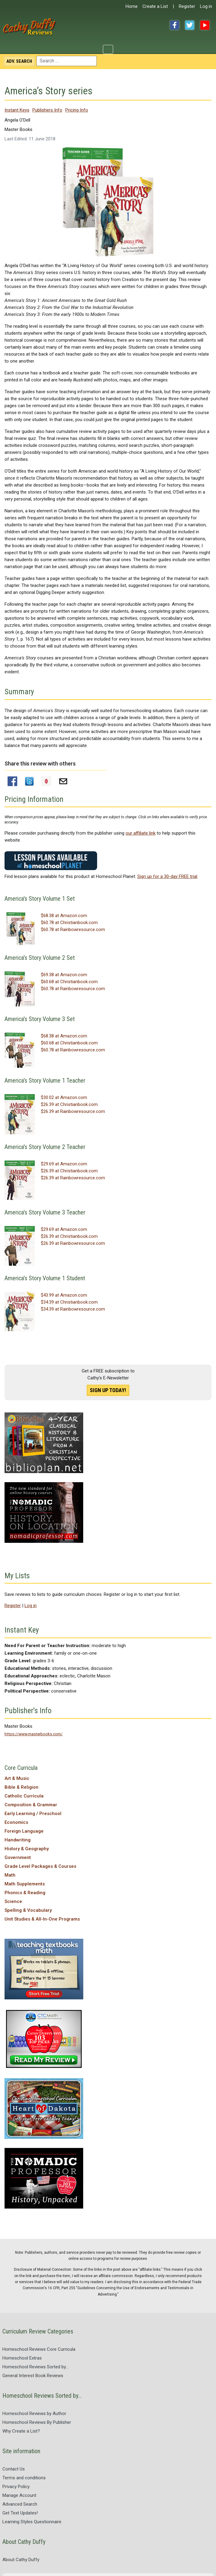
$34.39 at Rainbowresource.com (73, 1309)
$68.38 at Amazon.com (64, 915)
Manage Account (19, 2495)
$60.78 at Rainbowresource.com (73, 929)
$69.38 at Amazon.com (64, 974)
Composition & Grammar (31, 1804)
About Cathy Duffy (20, 2559)
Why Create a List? (21, 2431)
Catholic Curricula (24, 1796)
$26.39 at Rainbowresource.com (73, 1111)
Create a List (155, 6)
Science (13, 1901)
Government (18, 1857)
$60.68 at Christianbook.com (69, 981)
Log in (206, 6)
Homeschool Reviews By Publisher (36, 2422)
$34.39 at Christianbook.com (69, 1302)
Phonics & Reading (25, 1892)
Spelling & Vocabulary (28, 1910)
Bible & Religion (21, 1787)
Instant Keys (17, 110)
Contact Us (13, 2469)
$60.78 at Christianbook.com (69, 922)
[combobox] (66, 61)
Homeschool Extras (22, 2358)
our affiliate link (140, 833)
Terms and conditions (24, 2478)
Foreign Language (24, 1831)
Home (132, 6)
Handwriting (18, 1840)
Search (19, 61)
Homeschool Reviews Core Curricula (38, 2349)
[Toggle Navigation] (108, 49)
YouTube (204, 25)
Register (187, 6)
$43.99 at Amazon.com (64, 1295)
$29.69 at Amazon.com (64, 1164)
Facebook (174, 25)
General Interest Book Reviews (32, 2375)
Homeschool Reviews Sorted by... (35, 2367)
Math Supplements (25, 1884)
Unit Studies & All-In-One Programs (42, 1919)
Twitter (189, 25)
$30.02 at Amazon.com (64, 1097)
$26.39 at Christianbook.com (69, 1104)
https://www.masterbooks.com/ (34, 1733)
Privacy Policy (16, 2486)
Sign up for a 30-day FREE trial (167, 876)
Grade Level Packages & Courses (40, 1866)
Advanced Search (19, 2504)
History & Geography (27, 1848)
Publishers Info (47, 110)
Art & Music (17, 1778)
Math (10, 1875)
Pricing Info (76, 110)
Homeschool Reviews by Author (34, 2413)
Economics (16, 1822)
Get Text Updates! (20, 2513)
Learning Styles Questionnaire (31, 2521)
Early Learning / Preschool (33, 1813)
